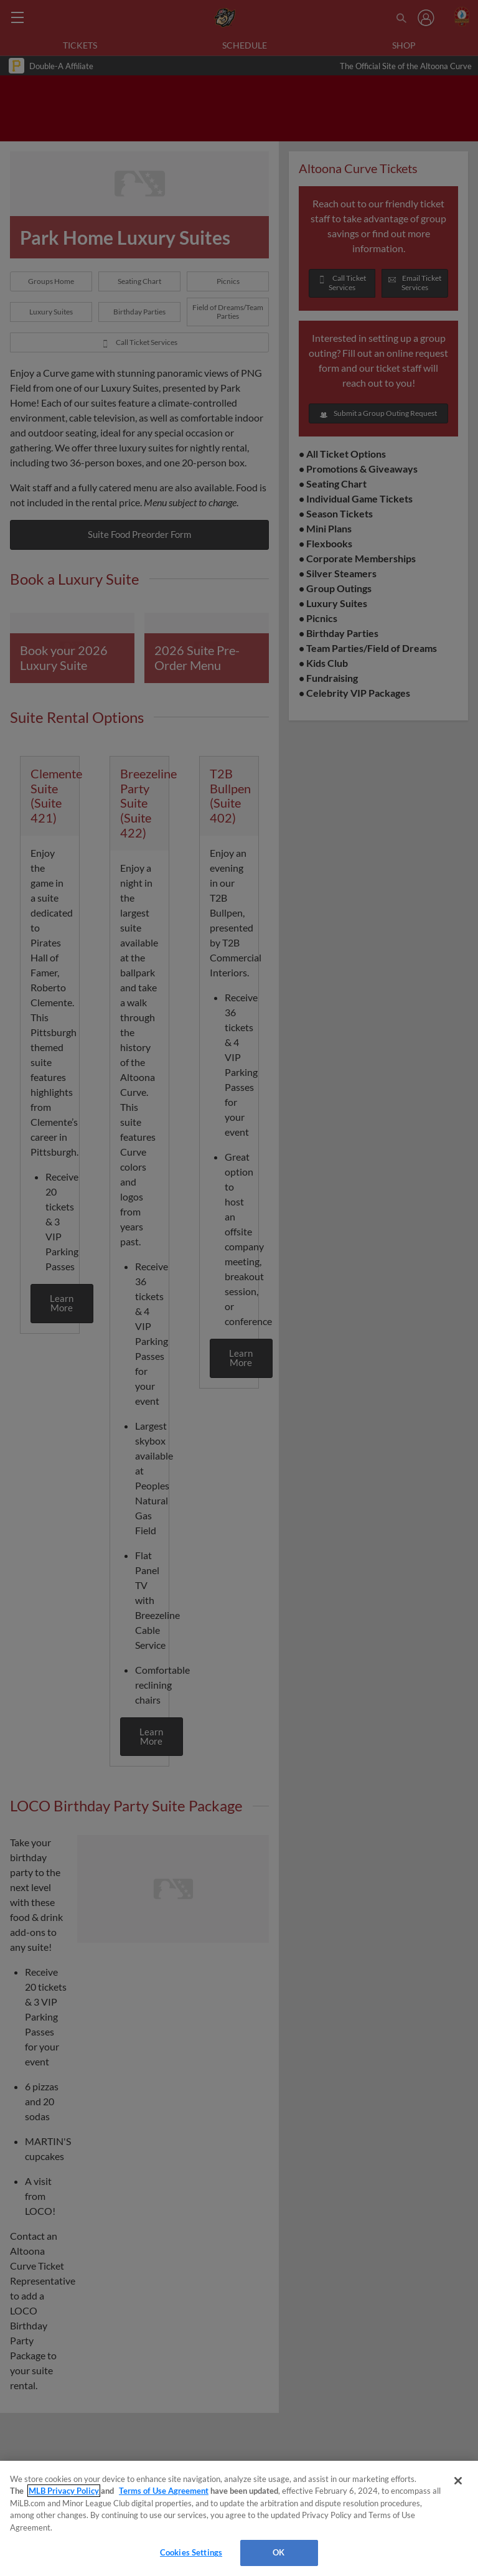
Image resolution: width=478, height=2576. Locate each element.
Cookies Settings (191, 2552)
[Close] (458, 2480)
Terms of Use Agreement (164, 2491)
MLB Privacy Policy (64, 2491)
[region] (239, 2518)
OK (278, 2552)
